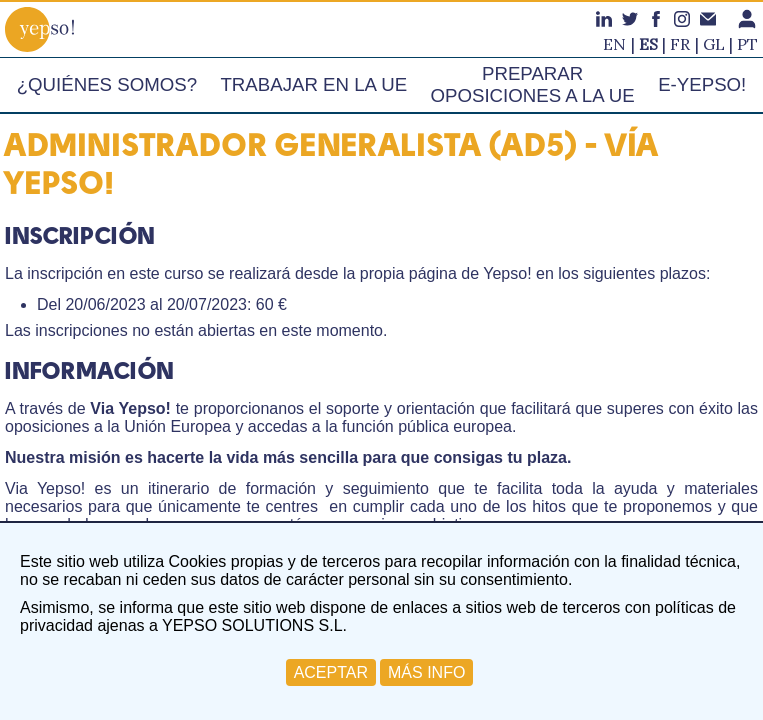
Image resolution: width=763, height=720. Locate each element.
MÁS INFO (426, 672)
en (614, 44)
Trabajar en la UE (313, 84)
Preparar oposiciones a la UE (532, 84)
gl (714, 44)
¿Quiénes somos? (107, 84)
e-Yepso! (702, 84)
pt (747, 44)
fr (680, 44)
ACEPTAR (331, 672)
